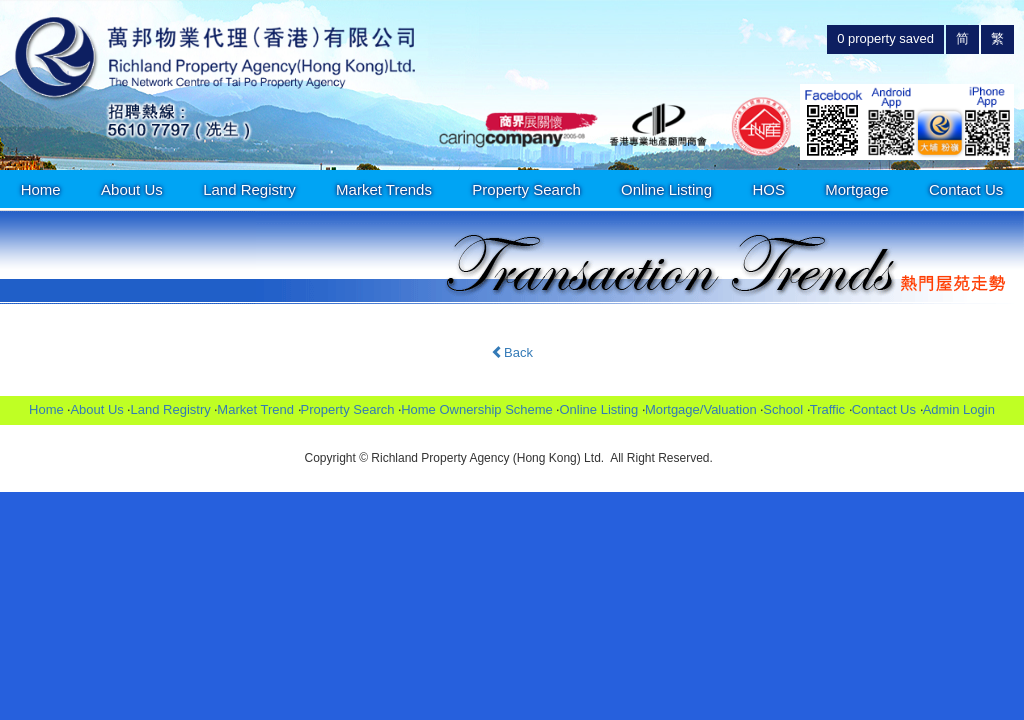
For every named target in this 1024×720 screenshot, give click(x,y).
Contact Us (966, 189)
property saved (885, 38)
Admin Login (959, 409)
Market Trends (384, 189)
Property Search (526, 189)
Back (512, 352)
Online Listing (666, 189)
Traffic (827, 409)
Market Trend (255, 409)
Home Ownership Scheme (477, 409)
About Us (132, 189)
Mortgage (856, 189)
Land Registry (249, 189)
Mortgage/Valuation (701, 409)
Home (41, 189)
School (783, 409)
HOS (768, 189)
